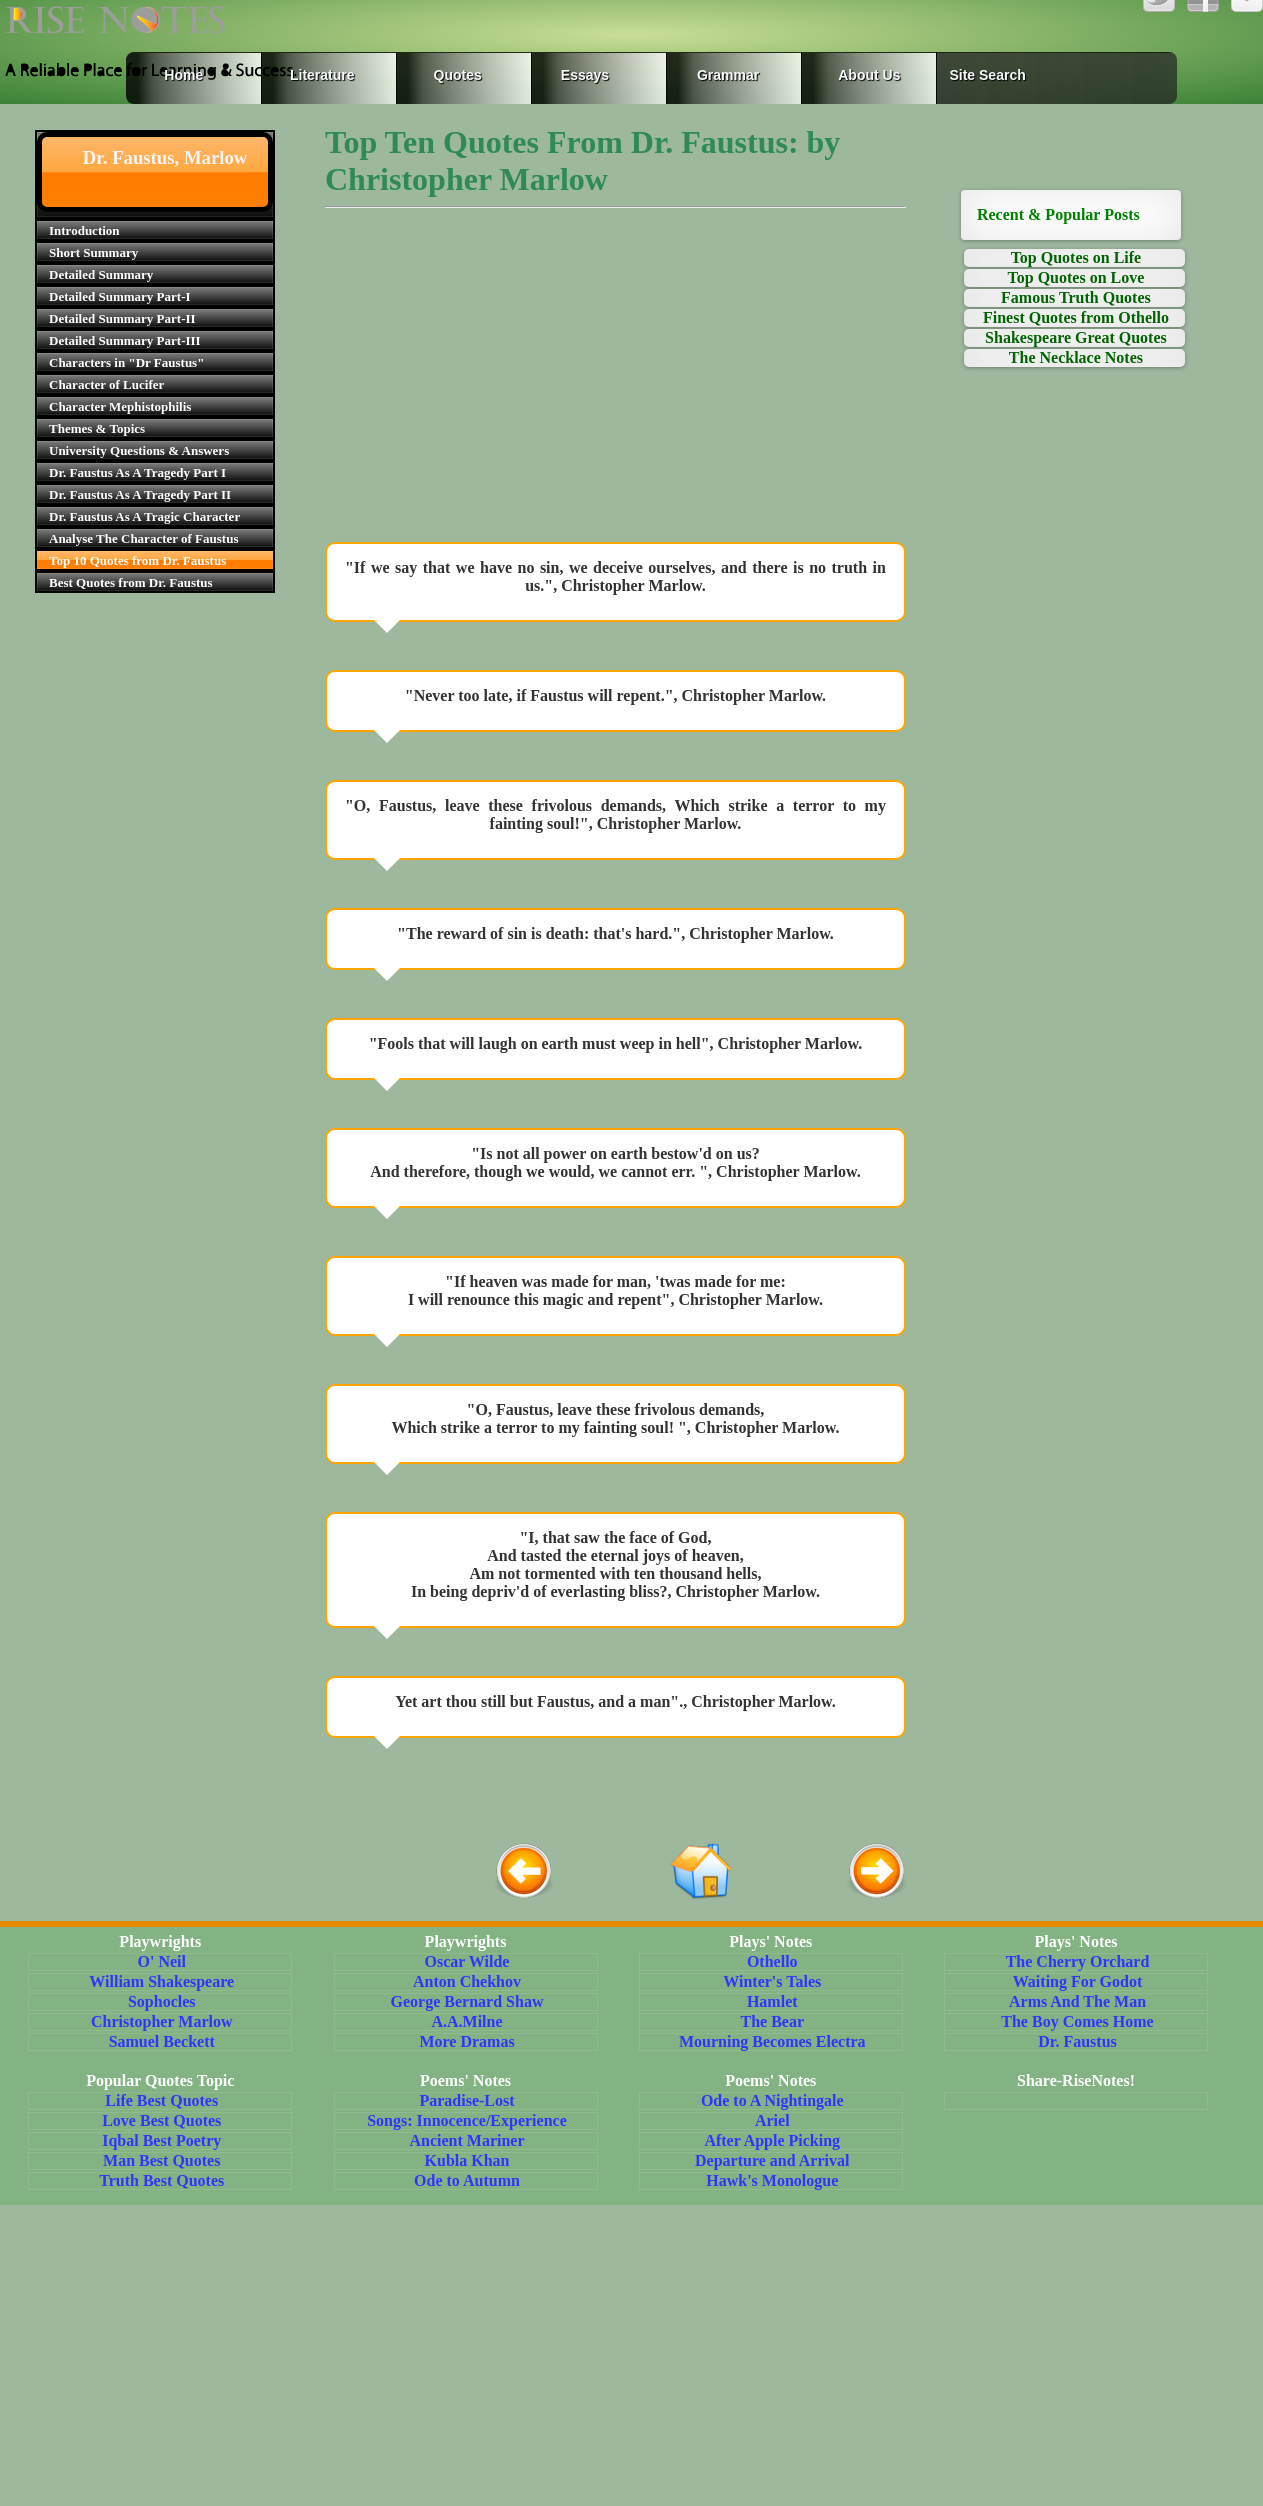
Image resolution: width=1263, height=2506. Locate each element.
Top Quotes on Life (1076, 257)
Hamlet (772, 2001)
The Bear (772, 2021)
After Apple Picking (772, 2140)
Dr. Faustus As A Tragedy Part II (140, 494)
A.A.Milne (466, 2021)
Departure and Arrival (772, 2160)
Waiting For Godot (1078, 1981)
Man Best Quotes (161, 2160)
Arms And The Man (1077, 2001)
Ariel (772, 2120)
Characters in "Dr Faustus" (126, 362)
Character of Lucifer (106, 384)
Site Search (987, 75)
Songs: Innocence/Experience (467, 2120)
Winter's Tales (772, 1981)
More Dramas (466, 2041)
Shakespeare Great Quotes (1076, 337)
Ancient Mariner (466, 2140)
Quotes (458, 75)
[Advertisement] (615, 380)
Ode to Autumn (467, 2180)
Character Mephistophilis (120, 406)
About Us (869, 75)
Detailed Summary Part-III (125, 340)
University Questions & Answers (139, 450)
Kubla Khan (467, 2160)
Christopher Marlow (161, 2021)
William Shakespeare (161, 1981)
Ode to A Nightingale (772, 2100)
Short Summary (93, 252)
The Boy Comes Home (1077, 2021)
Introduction (84, 230)
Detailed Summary (101, 274)
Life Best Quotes (161, 2100)
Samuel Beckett (162, 2041)
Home (183, 75)
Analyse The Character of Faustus (143, 538)
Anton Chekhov (467, 1981)
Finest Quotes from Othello (1076, 317)
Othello (772, 1961)
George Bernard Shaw (467, 2001)
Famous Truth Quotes (1076, 297)
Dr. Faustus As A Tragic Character (144, 516)
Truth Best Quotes (161, 2180)
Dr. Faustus (1077, 2041)
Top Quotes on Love (1076, 277)
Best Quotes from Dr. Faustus (131, 582)
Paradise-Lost (466, 2100)
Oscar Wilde (467, 1961)
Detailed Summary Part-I (120, 296)
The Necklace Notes (1076, 357)
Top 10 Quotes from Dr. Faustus (137, 560)
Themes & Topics (97, 428)
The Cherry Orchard (1078, 1961)
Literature (318, 75)
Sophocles (162, 2001)
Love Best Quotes (161, 2120)
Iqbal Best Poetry (161, 2140)
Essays (585, 75)
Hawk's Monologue (772, 2180)
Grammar (708, 75)
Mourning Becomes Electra (772, 2041)
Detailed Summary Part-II (122, 318)
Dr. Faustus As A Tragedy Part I (137, 472)
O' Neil (162, 1961)
